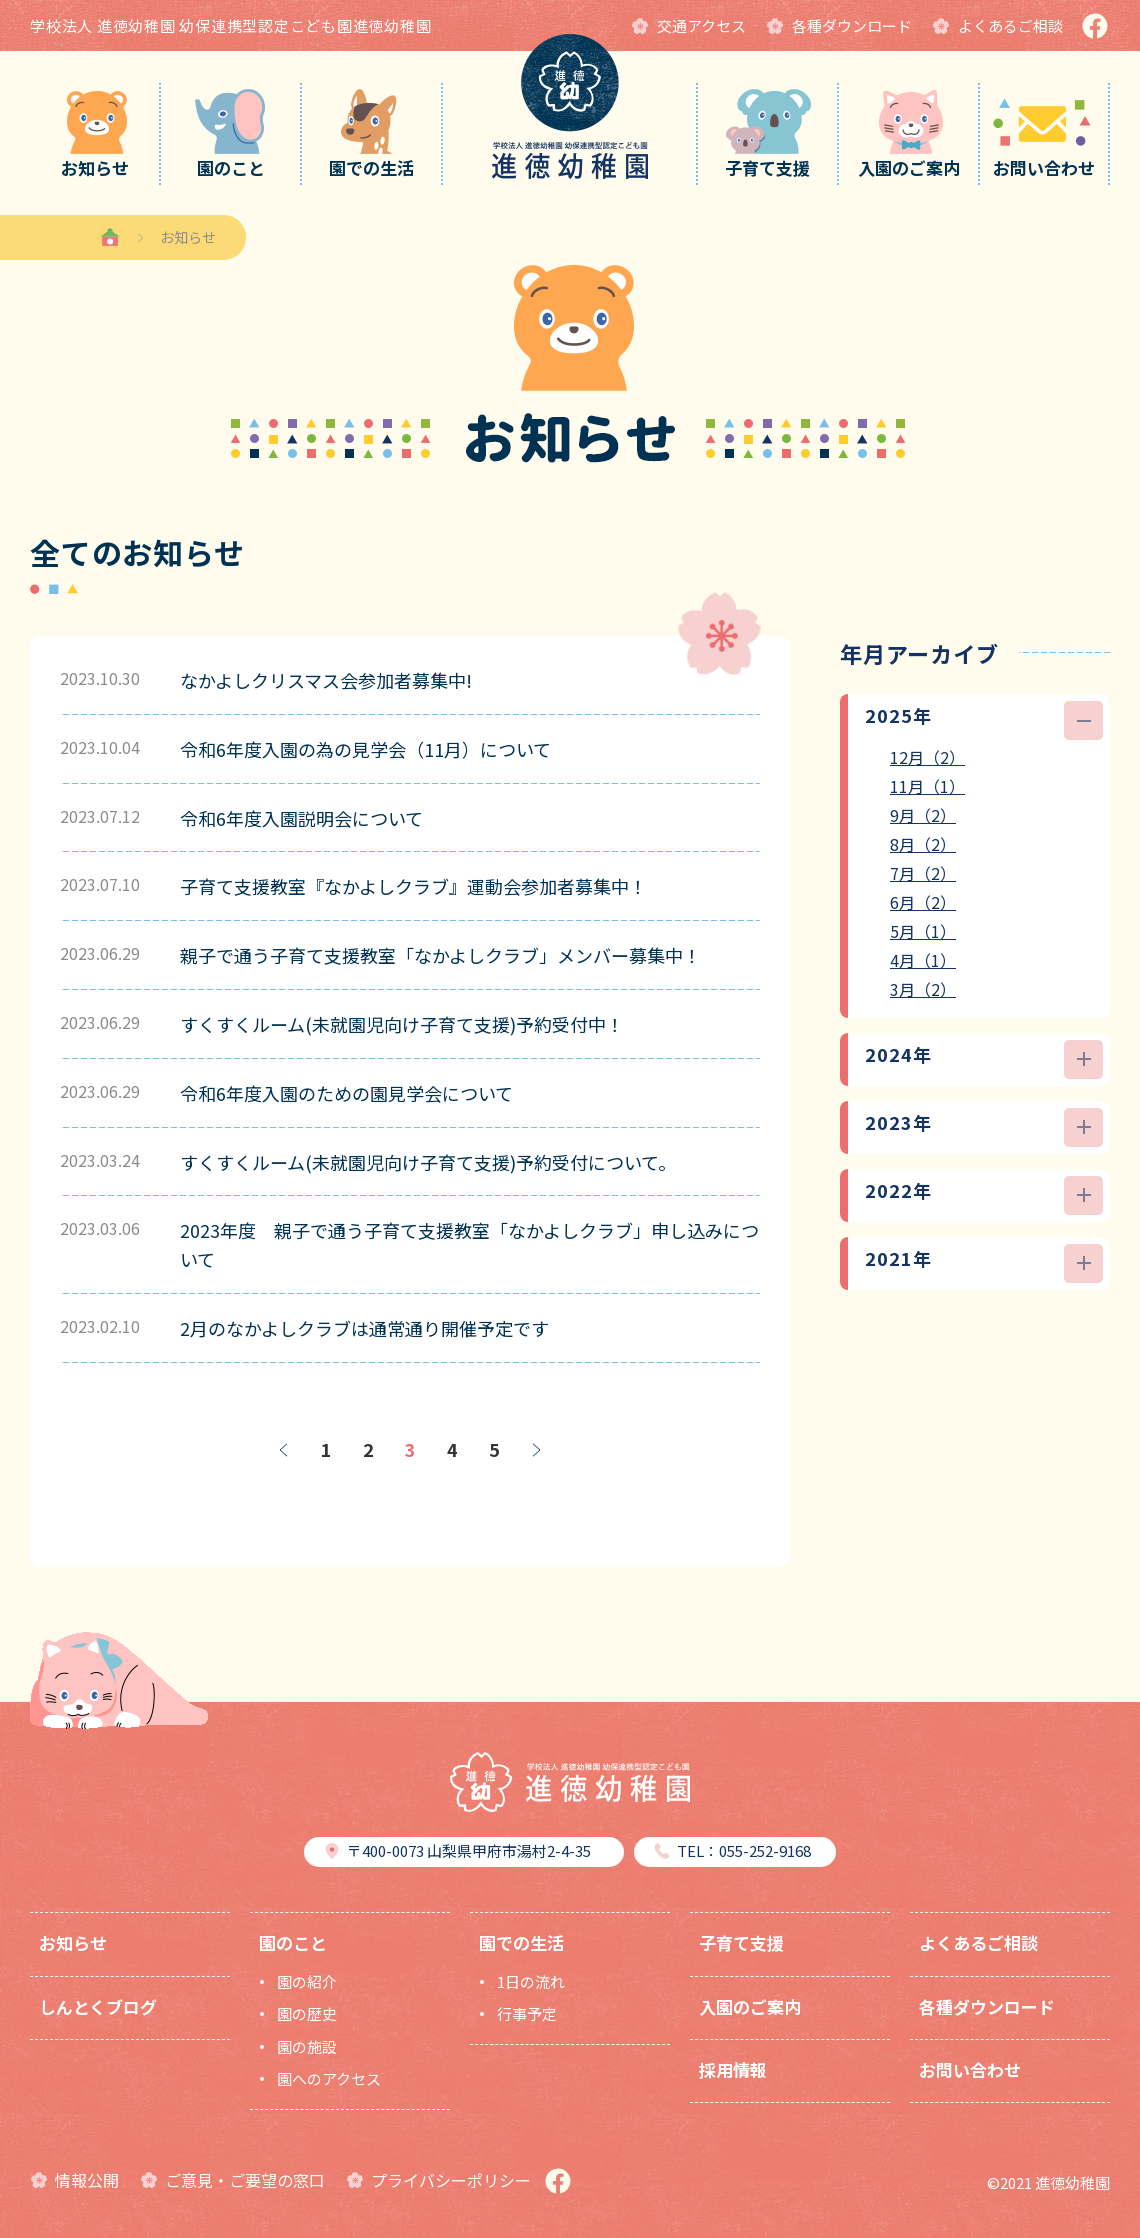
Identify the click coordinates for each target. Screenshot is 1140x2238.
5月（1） (923, 931)
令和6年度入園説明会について (301, 818)
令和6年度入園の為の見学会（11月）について (365, 749)
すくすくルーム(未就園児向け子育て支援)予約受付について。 (428, 1162)
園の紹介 (307, 1981)
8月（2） (923, 844)
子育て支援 (741, 1942)
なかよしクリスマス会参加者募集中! (326, 680)
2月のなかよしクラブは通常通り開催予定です (364, 1328)
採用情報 (733, 2069)
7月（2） (923, 873)
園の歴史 (307, 2013)
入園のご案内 (750, 2006)
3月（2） (923, 989)
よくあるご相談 (978, 1942)
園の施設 (307, 2046)
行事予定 (527, 2013)
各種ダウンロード (987, 2006)
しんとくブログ (98, 2006)
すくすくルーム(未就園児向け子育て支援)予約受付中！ (402, 1024)
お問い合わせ (970, 2069)
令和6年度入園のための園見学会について (346, 1093)
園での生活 (521, 1942)
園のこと (293, 1942)
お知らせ (73, 1942)
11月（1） (927, 786)
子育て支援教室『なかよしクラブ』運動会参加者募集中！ (413, 886)
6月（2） (923, 902)
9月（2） (923, 815)
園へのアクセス (329, 2078)
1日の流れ (531, 1981)
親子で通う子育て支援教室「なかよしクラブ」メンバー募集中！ (440, 955)
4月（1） (923, 960)
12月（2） (927, 757)
